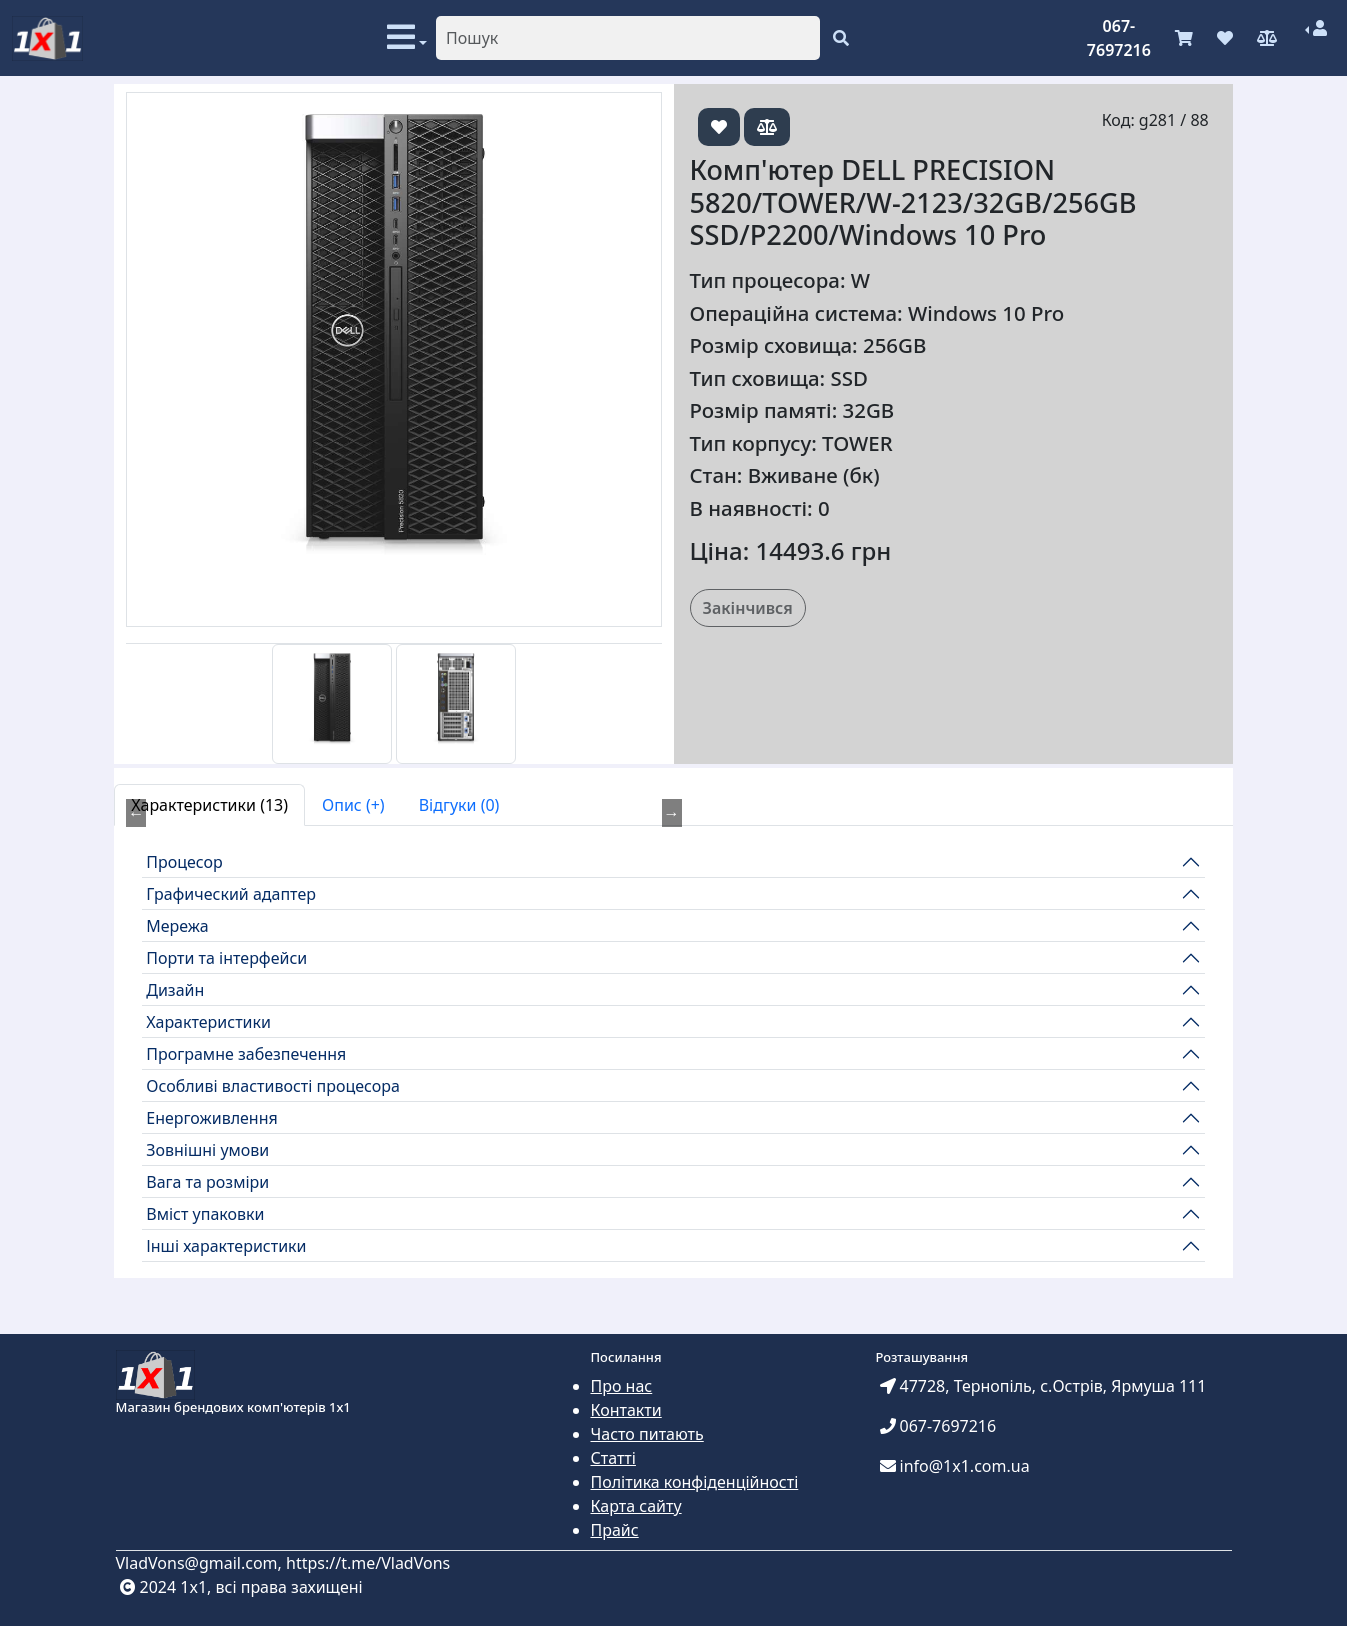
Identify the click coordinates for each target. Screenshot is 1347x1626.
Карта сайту (636, 1506)
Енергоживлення (212, 1118)
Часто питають (647, 1434)
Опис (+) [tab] (353, 805)
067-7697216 (1119, 38)
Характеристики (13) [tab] (209, 805)
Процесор (184, 862)
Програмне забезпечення (246, 1054)
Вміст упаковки (205, 1214)
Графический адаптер (231, 894)
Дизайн (175, 990)
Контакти (626, 1410)
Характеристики (208, 1022)
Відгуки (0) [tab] (459, 805)
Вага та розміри (207, 1182)
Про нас (622, 1386)
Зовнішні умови (207, 1150)
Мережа (177, 926)
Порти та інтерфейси (226, 958)
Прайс (615, 1530)
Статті (613, 1458)
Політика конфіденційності (695, 1482)
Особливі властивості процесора (273, 1086)
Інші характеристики (226, 1246)
